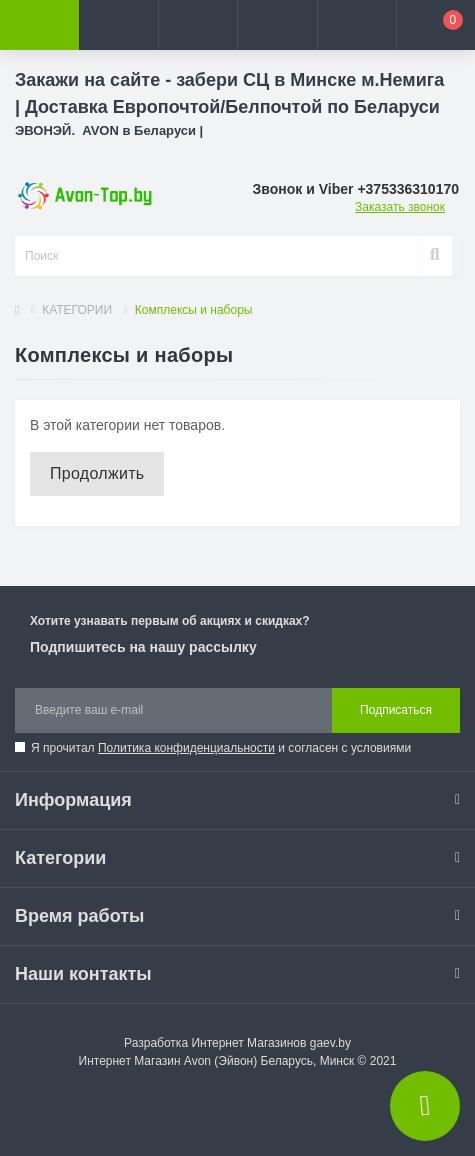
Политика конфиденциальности (186, 748)
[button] (197, 25)
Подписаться (396, 710)
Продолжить (97, 473)
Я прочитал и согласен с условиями (221, 748)
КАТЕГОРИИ (77, 310)
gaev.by (330, 1043)
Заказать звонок (400, 207)
